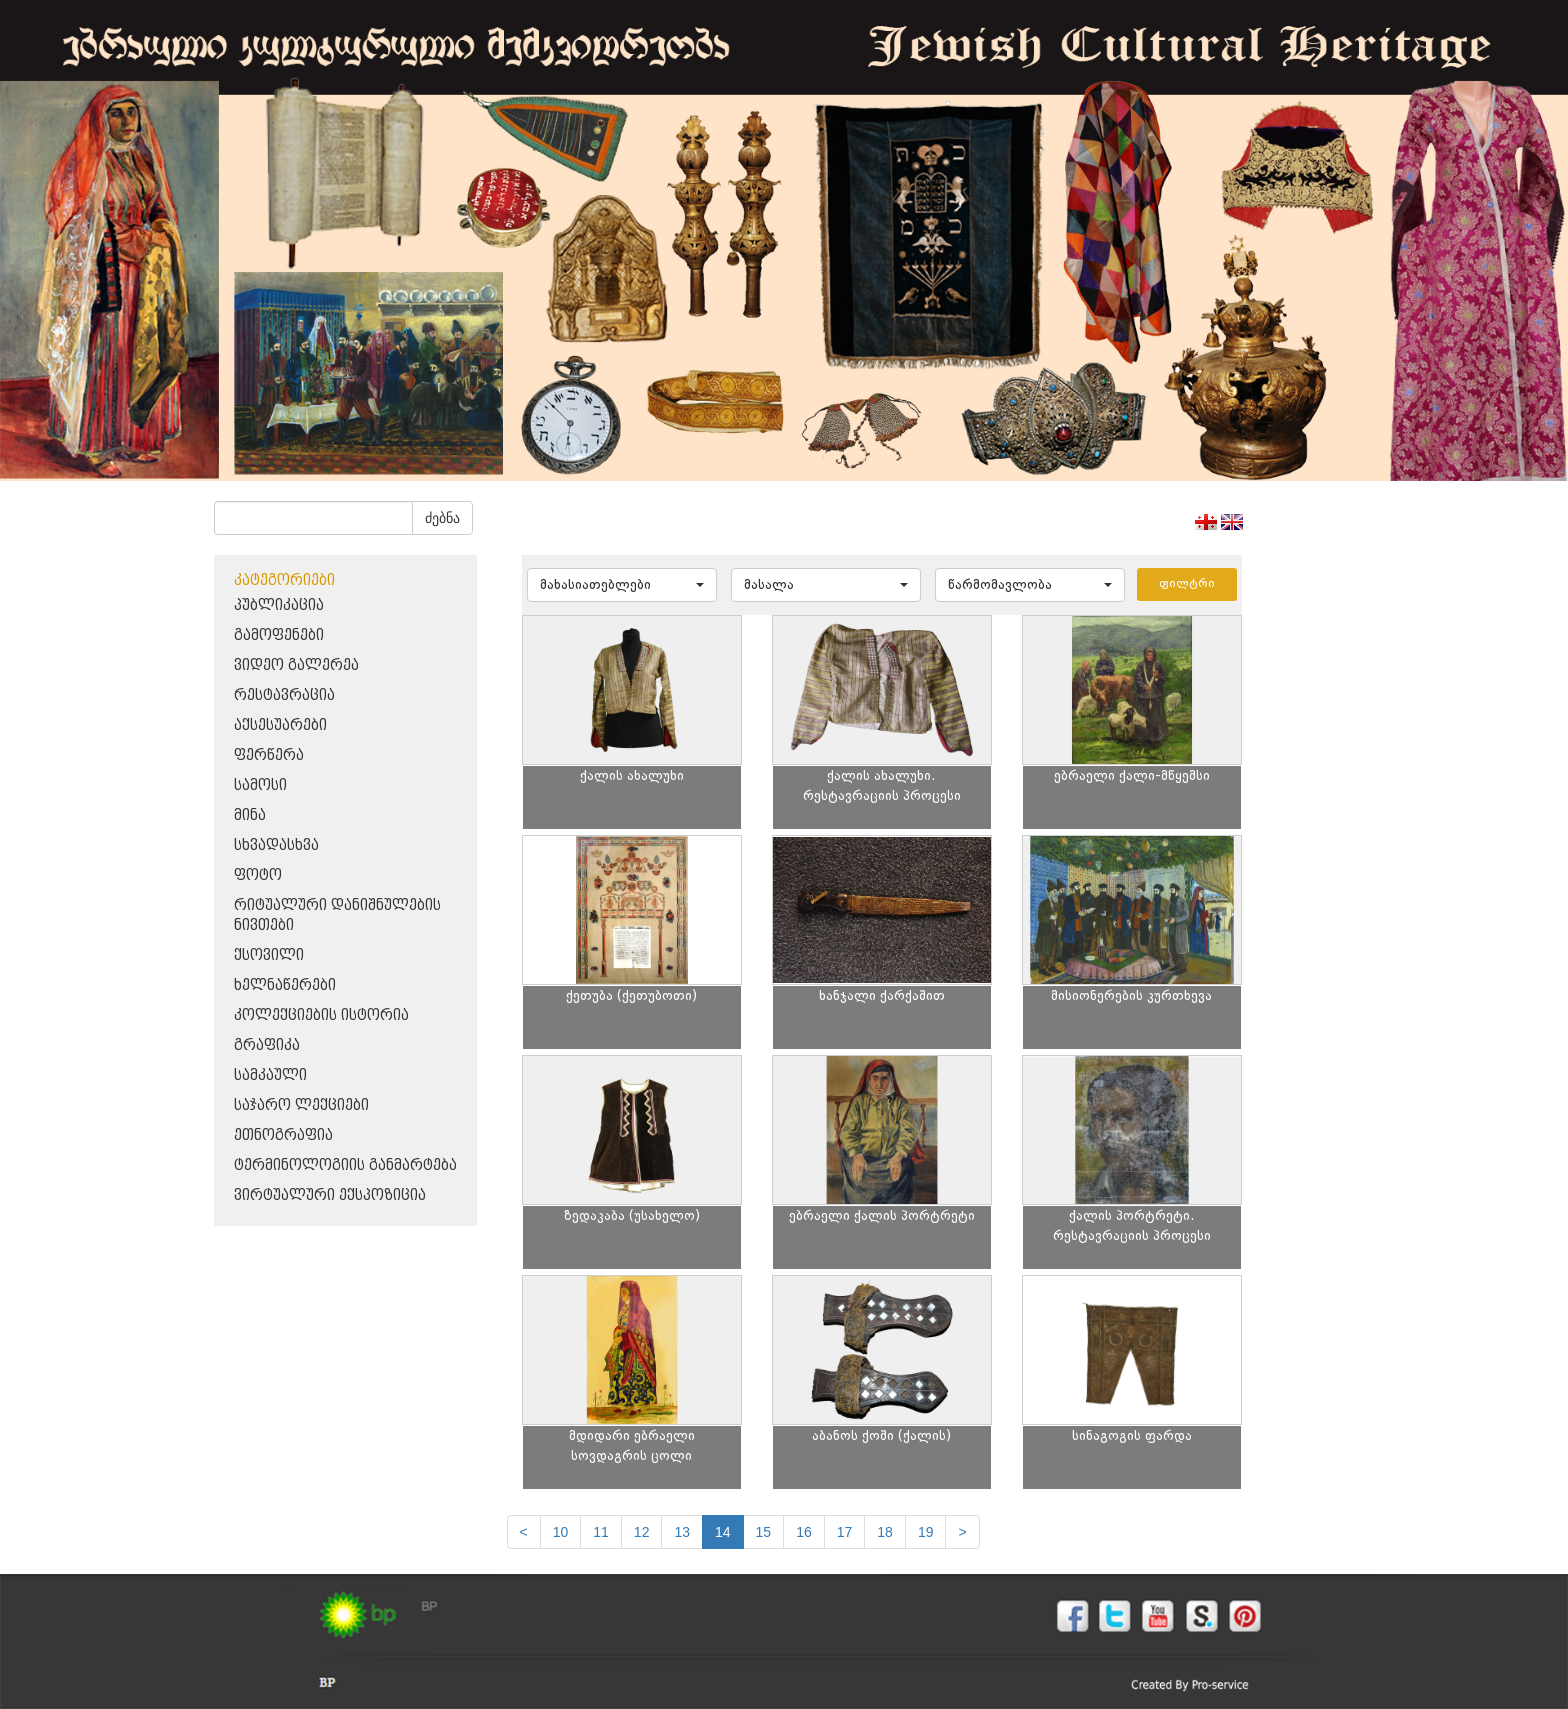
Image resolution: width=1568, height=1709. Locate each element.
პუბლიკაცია (279, 605)
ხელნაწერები (285, 985)
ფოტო (258, 875)
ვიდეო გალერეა (296, 665)
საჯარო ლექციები (301, 1105)
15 (764, 1532)
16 (804, 1532)
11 (601, 1532)
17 (845, 1532)
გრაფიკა (267, 1045)
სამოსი (260, 785)
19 (926, 1532)
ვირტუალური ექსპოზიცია (330, 1195)
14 (723, 1532)
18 (885, 1532)
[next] (962, 1532)
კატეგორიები (284, 580)
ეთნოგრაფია (283, 1135)
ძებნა (442, 518)
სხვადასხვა (276, 845)
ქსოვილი (269, 955)
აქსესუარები (280, 725)
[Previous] (524, 1532)
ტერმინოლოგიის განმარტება (345, 1165)
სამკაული (270, 1075)
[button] (622, 585)
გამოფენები (279, 635)
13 (682, 1532)
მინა (250, 815)
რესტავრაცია (284, 695)
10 (561, 1532)
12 (642, 1532)
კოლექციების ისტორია (321, 1015)
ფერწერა (269, 755)
